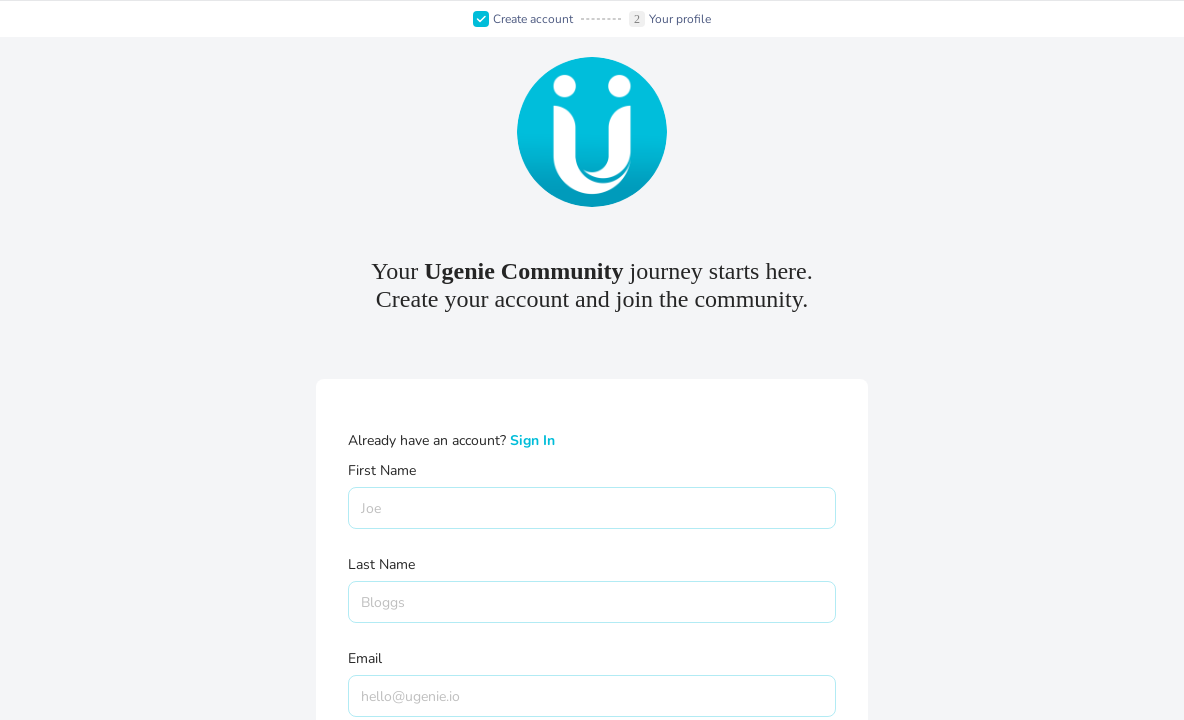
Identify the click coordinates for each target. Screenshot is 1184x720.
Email (365, 658)
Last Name (381, 564)
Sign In (532, 440)
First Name (382, 470)
